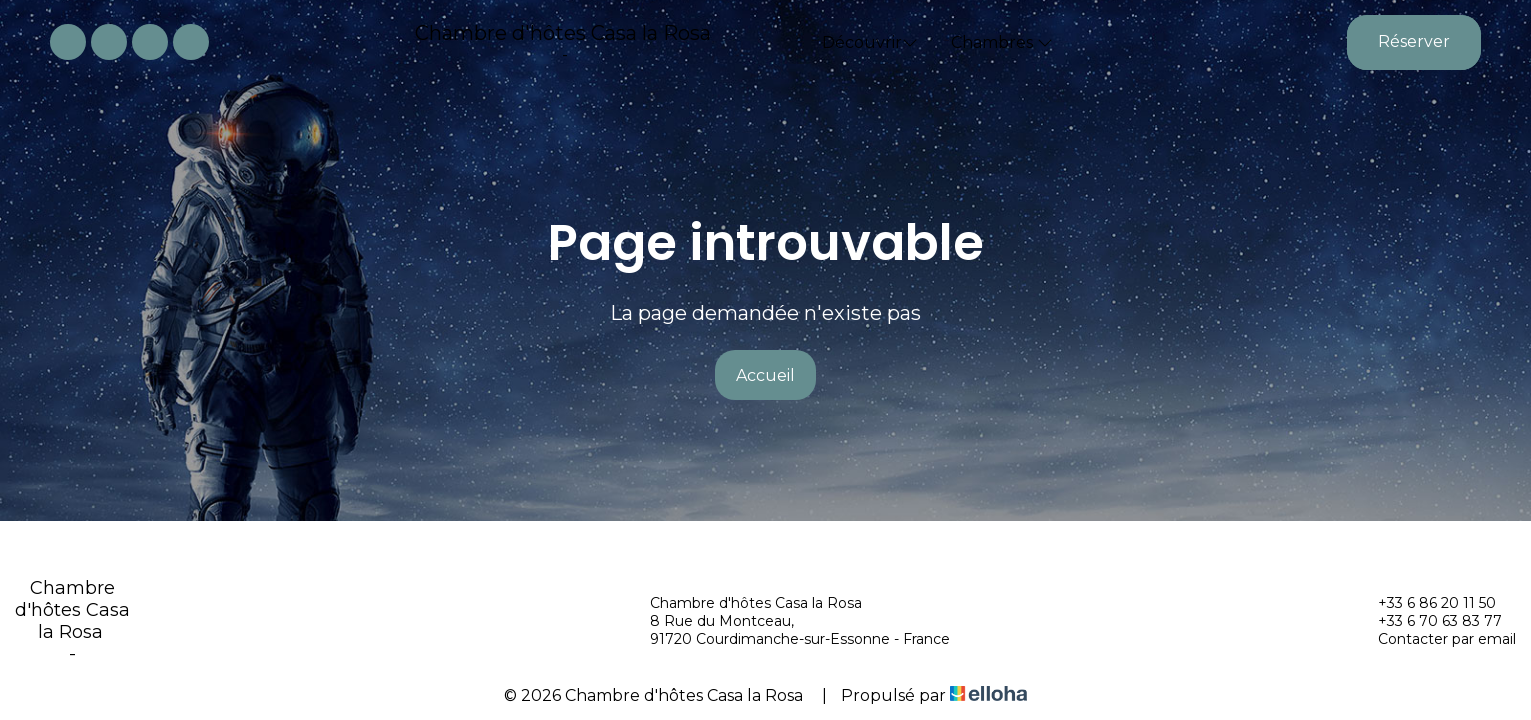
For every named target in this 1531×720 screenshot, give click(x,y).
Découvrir (870, 42)
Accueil (765, 375)
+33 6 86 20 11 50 (1425, 603)
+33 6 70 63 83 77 (1428, 621)
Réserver (1414, 41)
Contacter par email (1435, 639)
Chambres (1002, 42)
